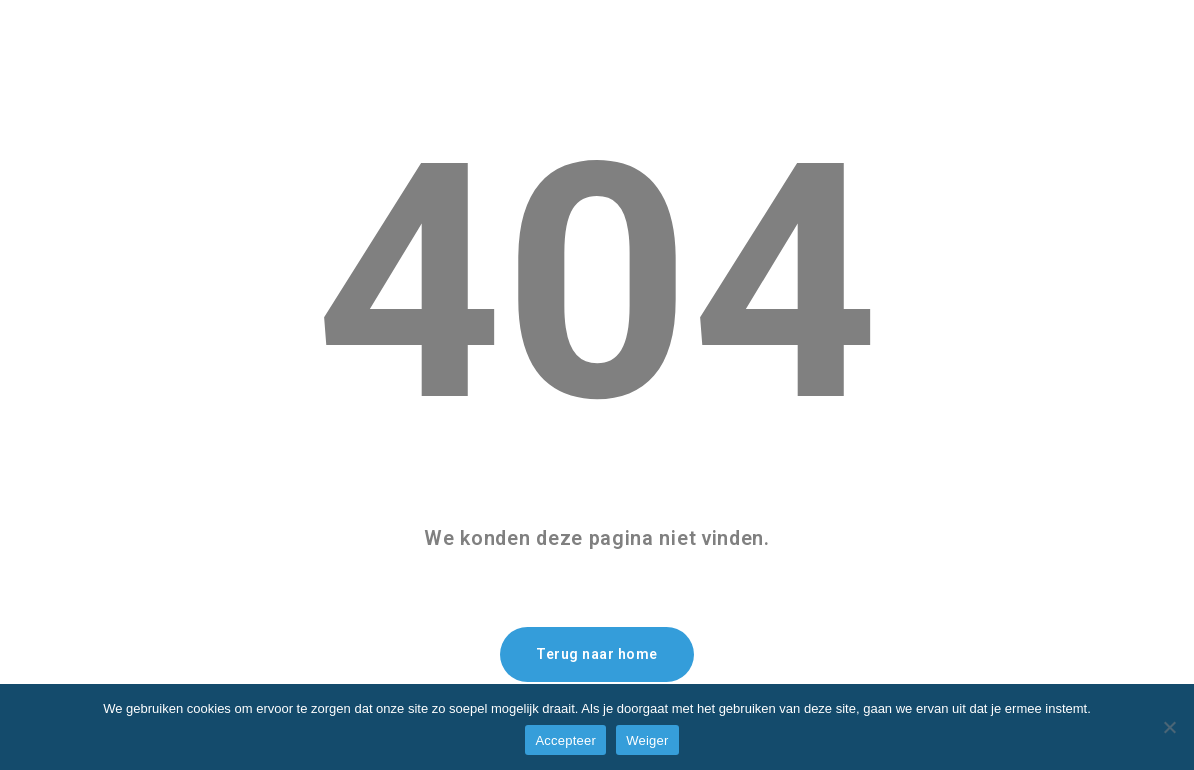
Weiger (647, 740)
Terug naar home (596, 654)
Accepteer (565, 740)
